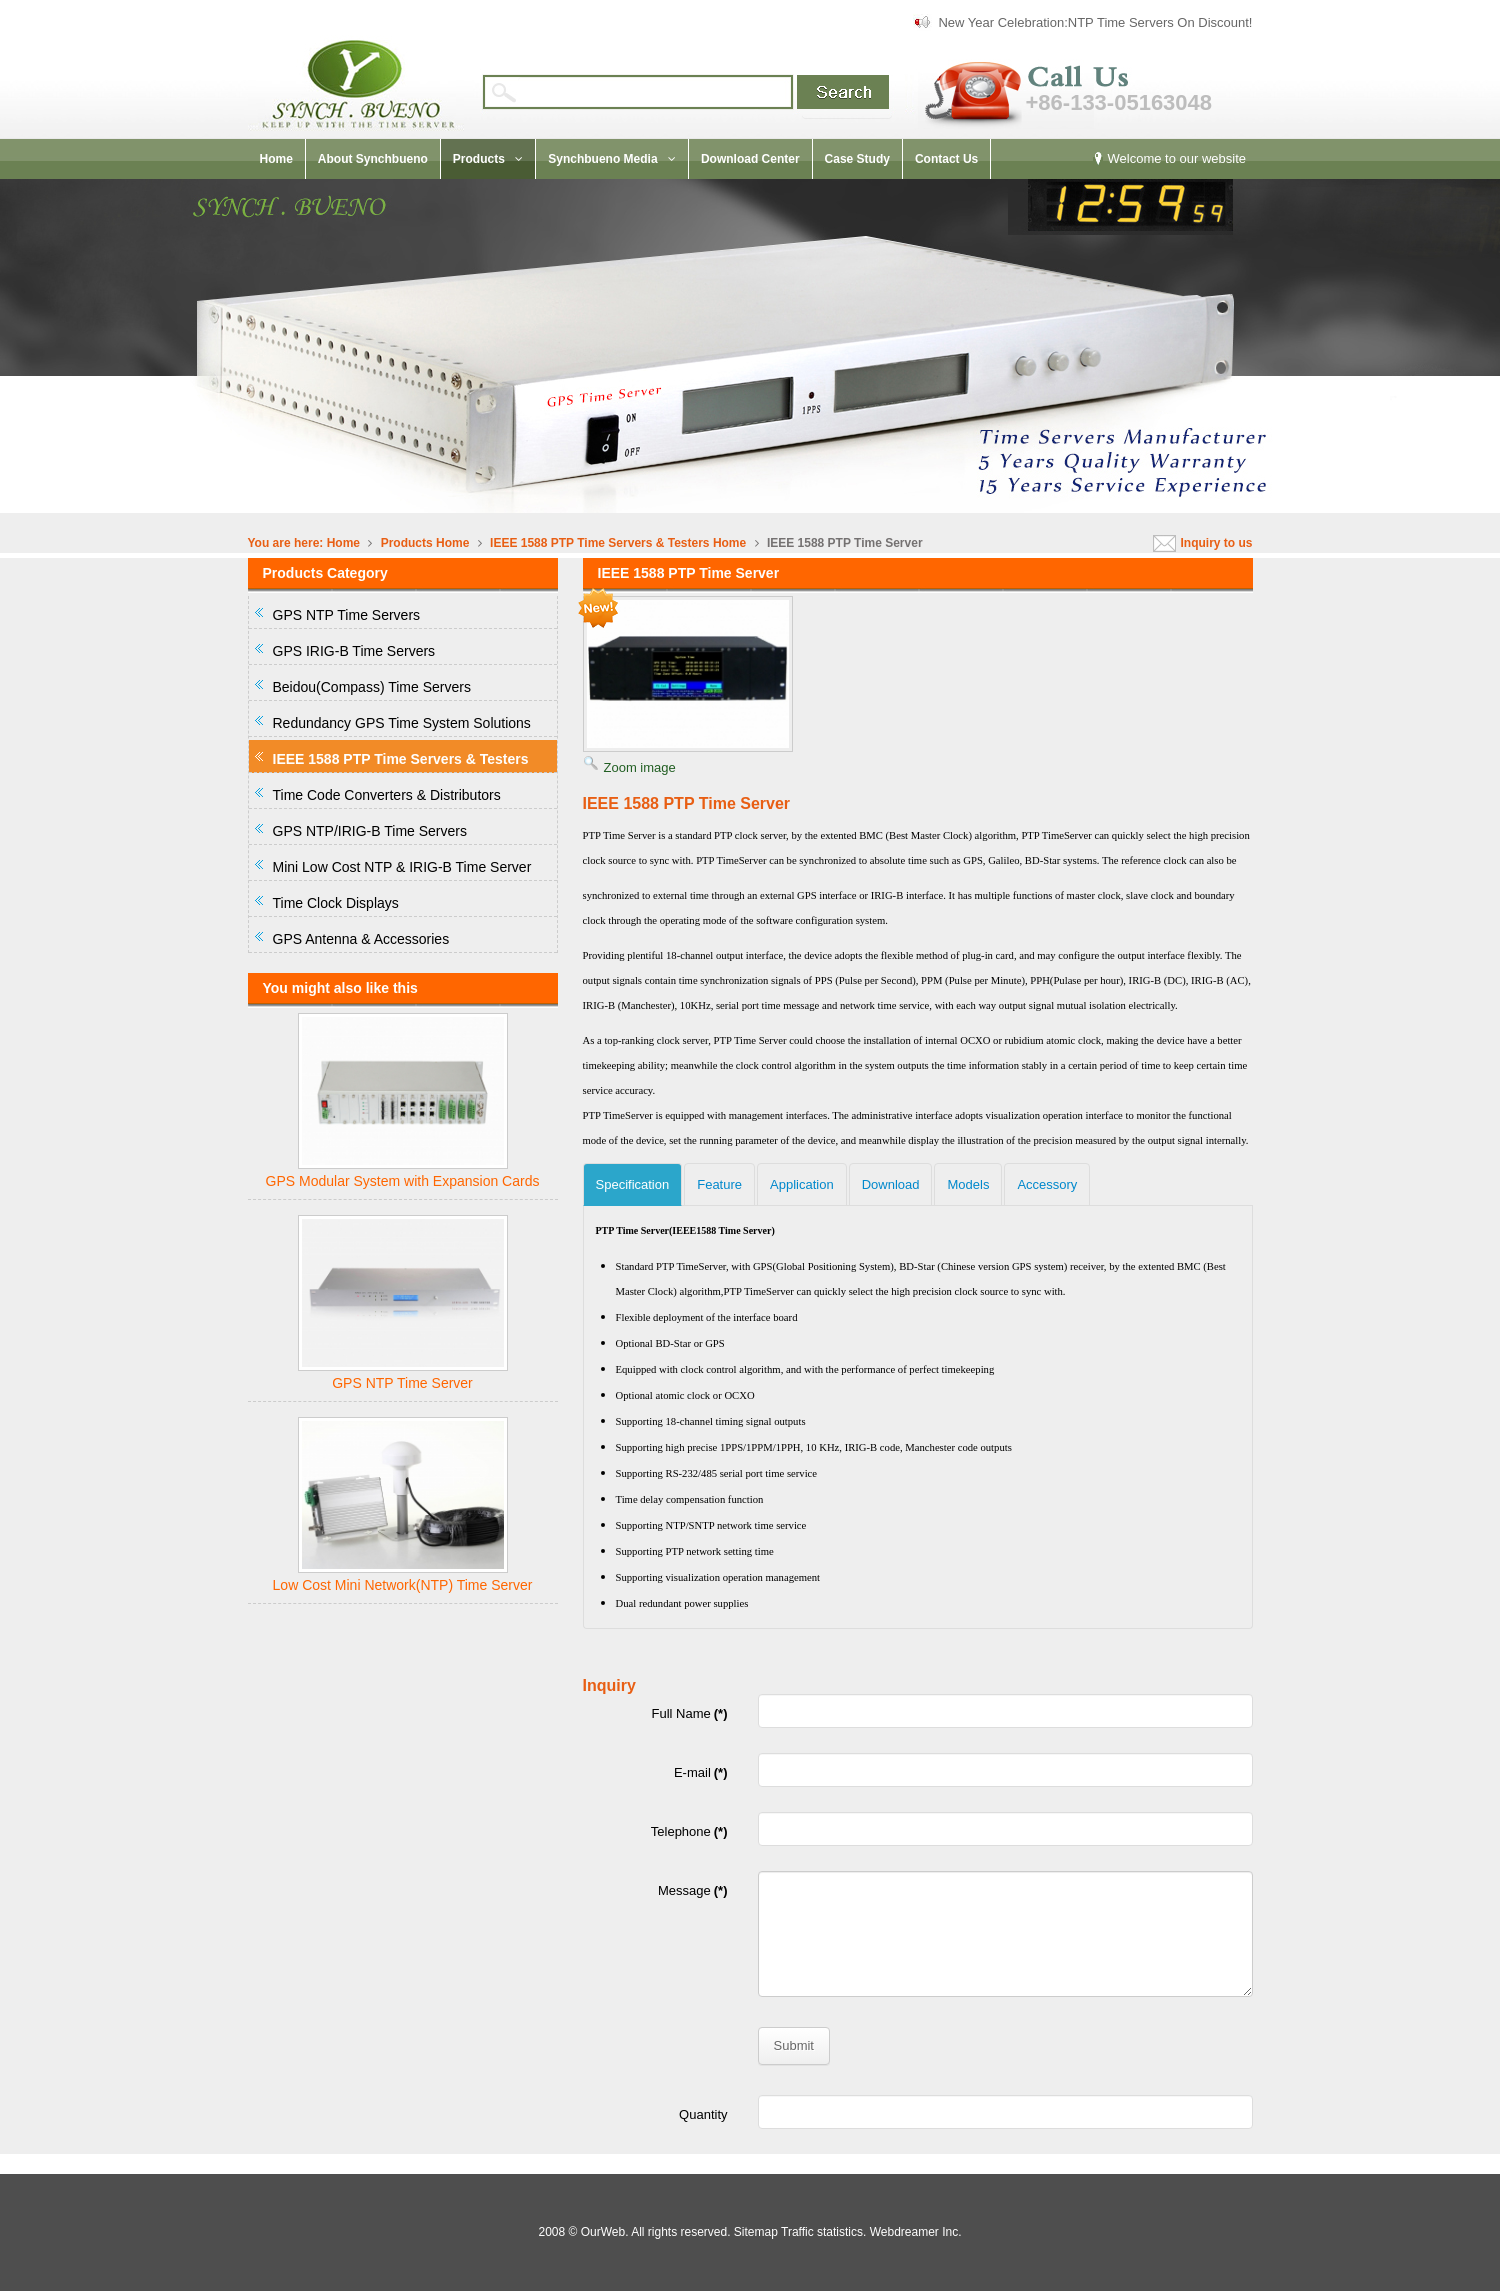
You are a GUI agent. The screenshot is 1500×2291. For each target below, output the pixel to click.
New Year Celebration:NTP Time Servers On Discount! (1095, 22)
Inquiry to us (1217, 543)
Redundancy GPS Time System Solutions (402, 723)
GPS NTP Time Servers (347, 615)
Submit (794, 2045)
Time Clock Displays (336, 903)
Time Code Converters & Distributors (387, 795)
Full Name (690, 1713)
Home (343, 543)
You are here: (286, 543)
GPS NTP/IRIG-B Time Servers (370, 831)
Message (692, 1890)
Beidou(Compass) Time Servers (372, 687)
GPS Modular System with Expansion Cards (403, 1181)
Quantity (703, 2114)
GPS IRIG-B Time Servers (354, 651)
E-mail (701, 1772)
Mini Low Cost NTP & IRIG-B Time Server (402, 867)
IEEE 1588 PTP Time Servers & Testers (601, 543)
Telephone (689, 1831)
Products (407, 543)
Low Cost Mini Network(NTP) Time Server (403, 1585)
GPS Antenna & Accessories (361, 939)
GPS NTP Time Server (402, 1383)
